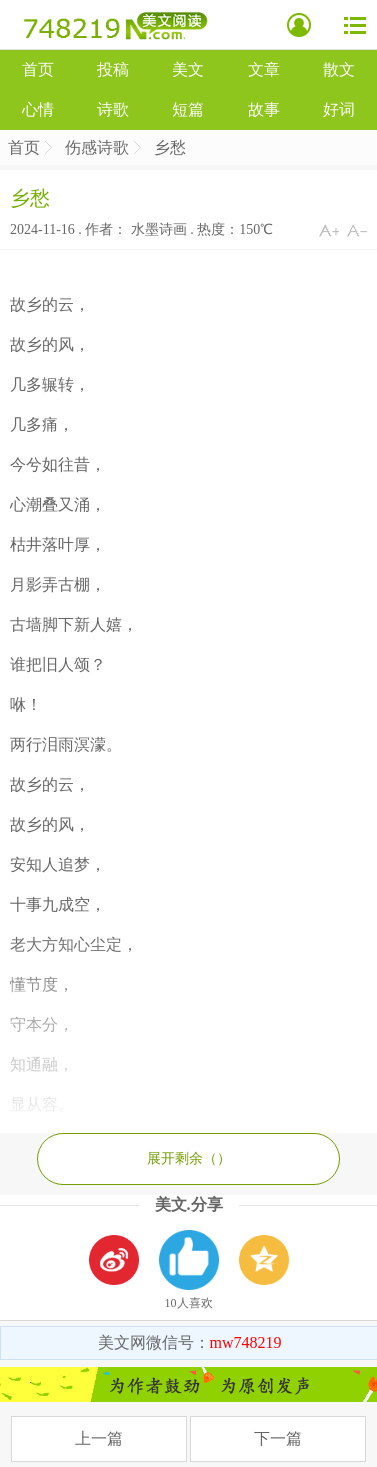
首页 (38, 69)
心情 (38, 109)
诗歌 (113, 109)
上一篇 (99, 1438)
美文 (188, 69)
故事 (264, 109)
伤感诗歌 (97, 147)
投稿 (113, 69)
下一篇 (278, 1438)
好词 (339, 109)
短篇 (188, 109)
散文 (339, 69)
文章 (264, 69)
